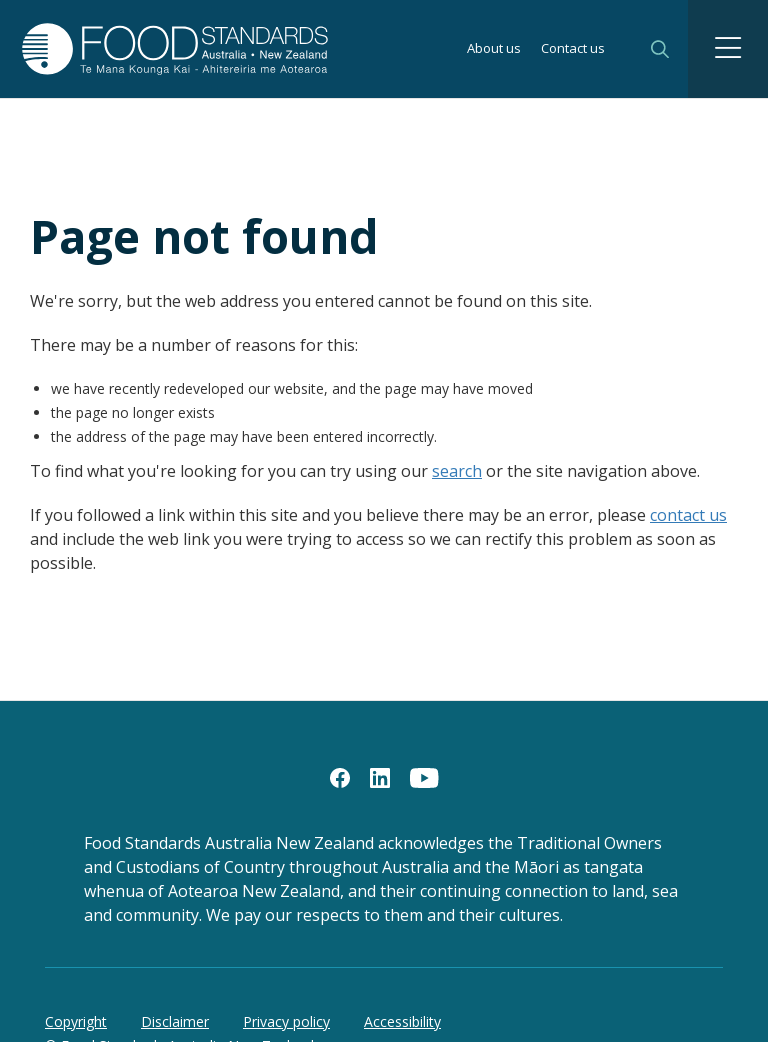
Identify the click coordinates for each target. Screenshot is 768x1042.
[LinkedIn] (380, 777)
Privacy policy (286, 1021)
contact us (688, 515)
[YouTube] (424, 777)
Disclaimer (175, 1021)
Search (660, 49)
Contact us (573, 49)
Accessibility (402, 1021)
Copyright (76, 1021)
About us (494, 49)
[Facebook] (340, 777)
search (457, 471)
